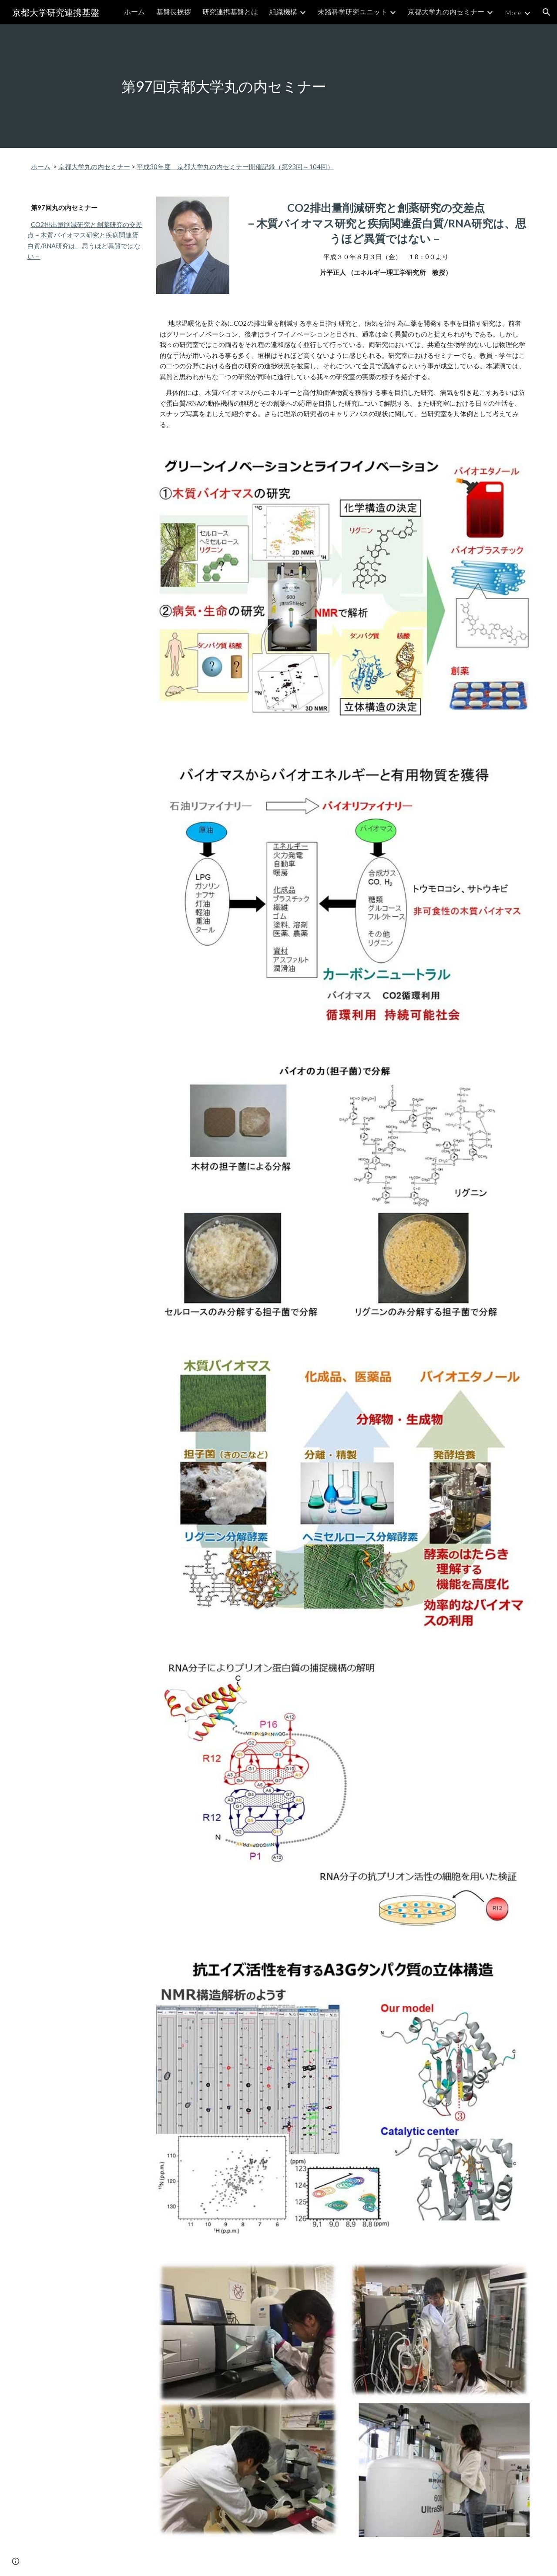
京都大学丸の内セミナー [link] (446, 11)
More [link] (513, 12)
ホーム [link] (134, 11)
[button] (546, 12)
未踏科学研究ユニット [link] (352, 11)
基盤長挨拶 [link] (173, 11)
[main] (278, 86)
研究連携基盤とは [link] (230, 11)
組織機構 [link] (283, 11)
